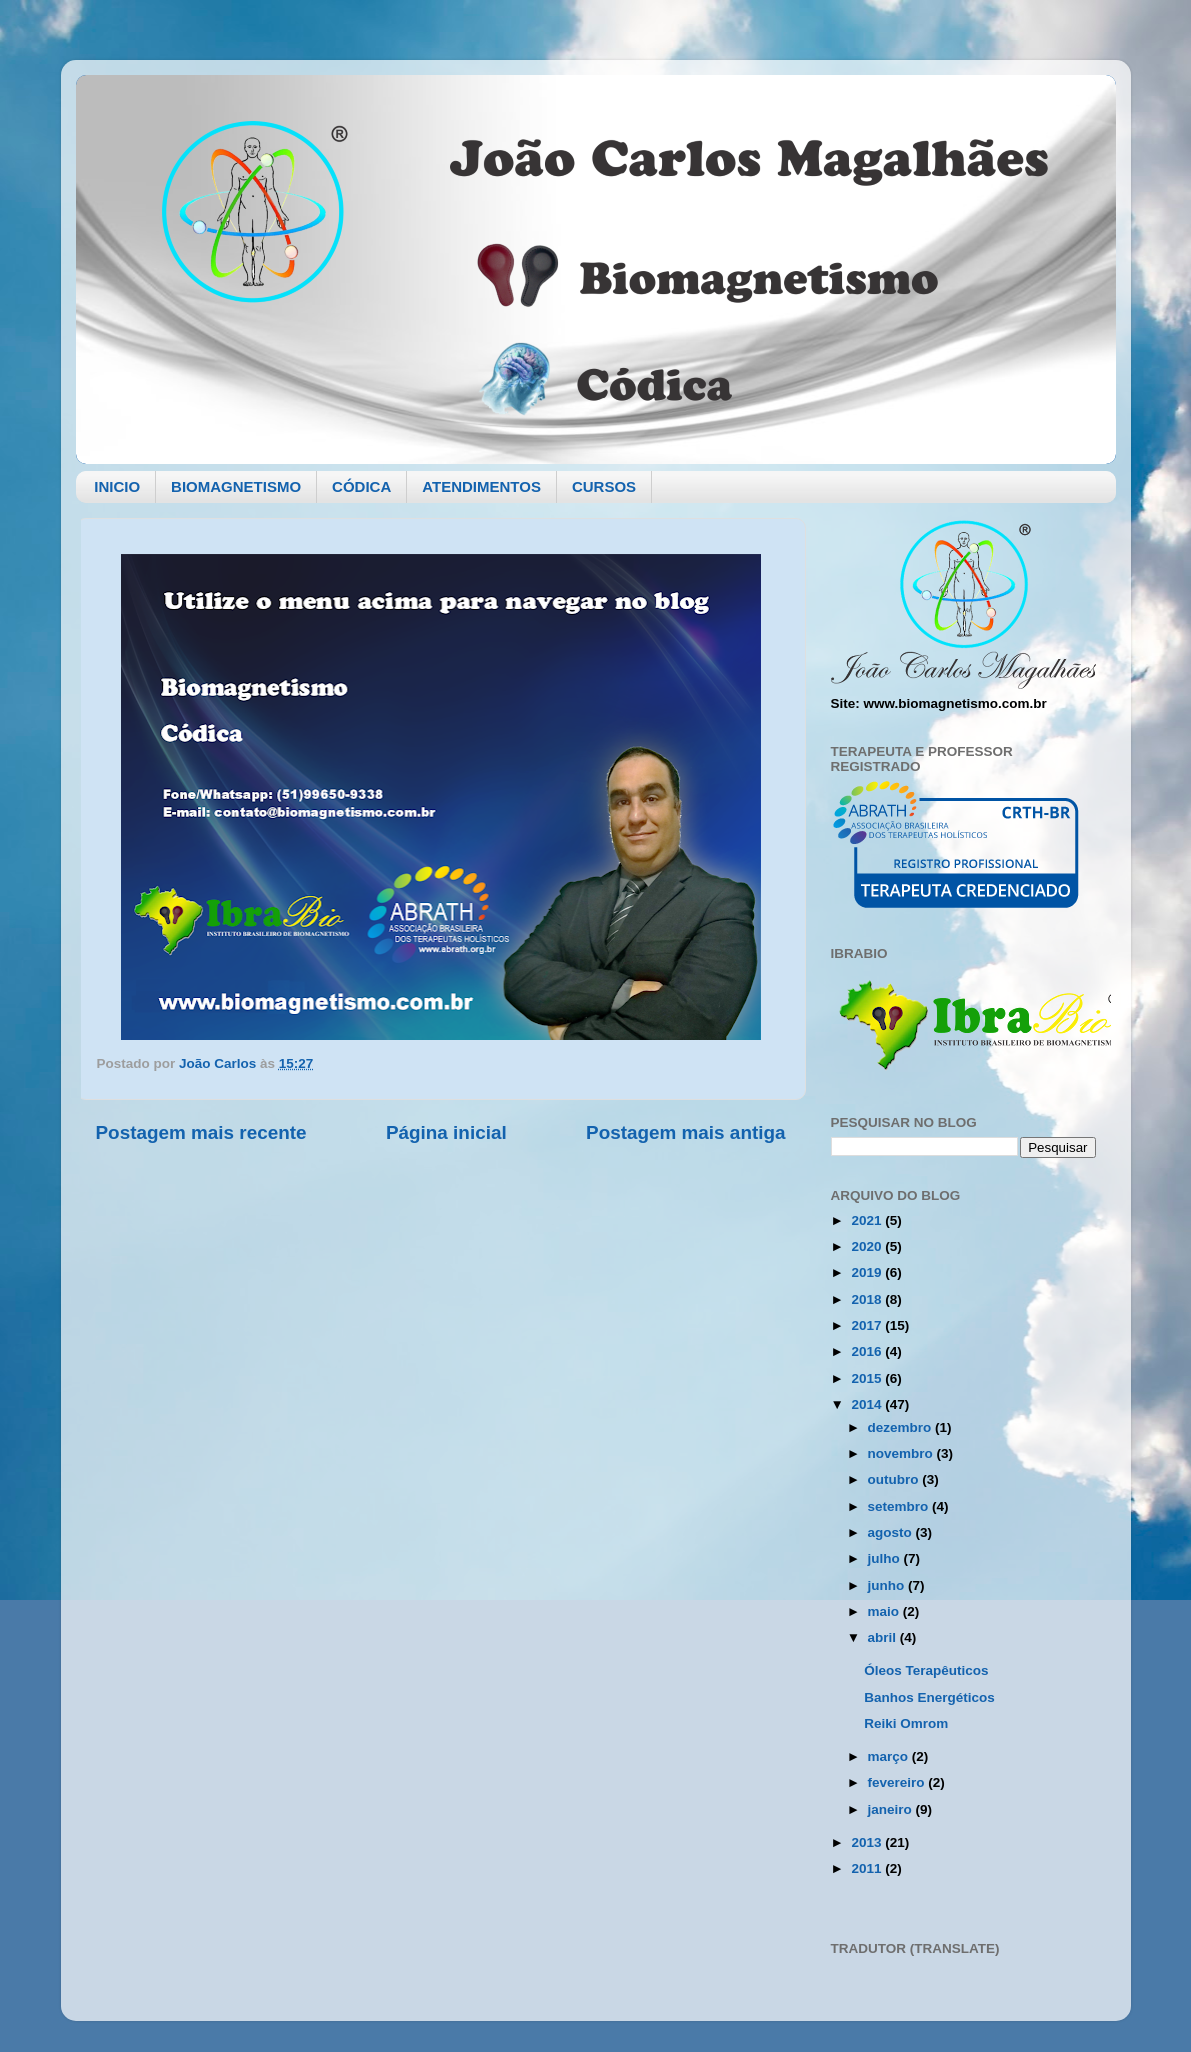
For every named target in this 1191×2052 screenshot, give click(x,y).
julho (886, 1558)
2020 (868, 1246)
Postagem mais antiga (685, 1132)
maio (885, 1611)
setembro (900, 1506)
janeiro (892, 1809)
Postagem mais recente (201, 1132)
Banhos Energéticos (929, 1697)
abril (884, 1637)
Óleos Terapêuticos (926, 1670)
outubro (895, 1479)
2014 (868, 1404)
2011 (868, 1868)
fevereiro (898, 1782)
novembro (902, 1453)
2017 (868, 1325)
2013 (868, 1842)
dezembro (902, 1427)
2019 (868, 1272)
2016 (868, 1351)
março (890, 1756)
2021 (868, 1220)
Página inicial (446, 1132)
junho (888, 1585)
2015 (868, 1378)
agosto (892, 1532)
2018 (868, 1299)
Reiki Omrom (906, 1723)
